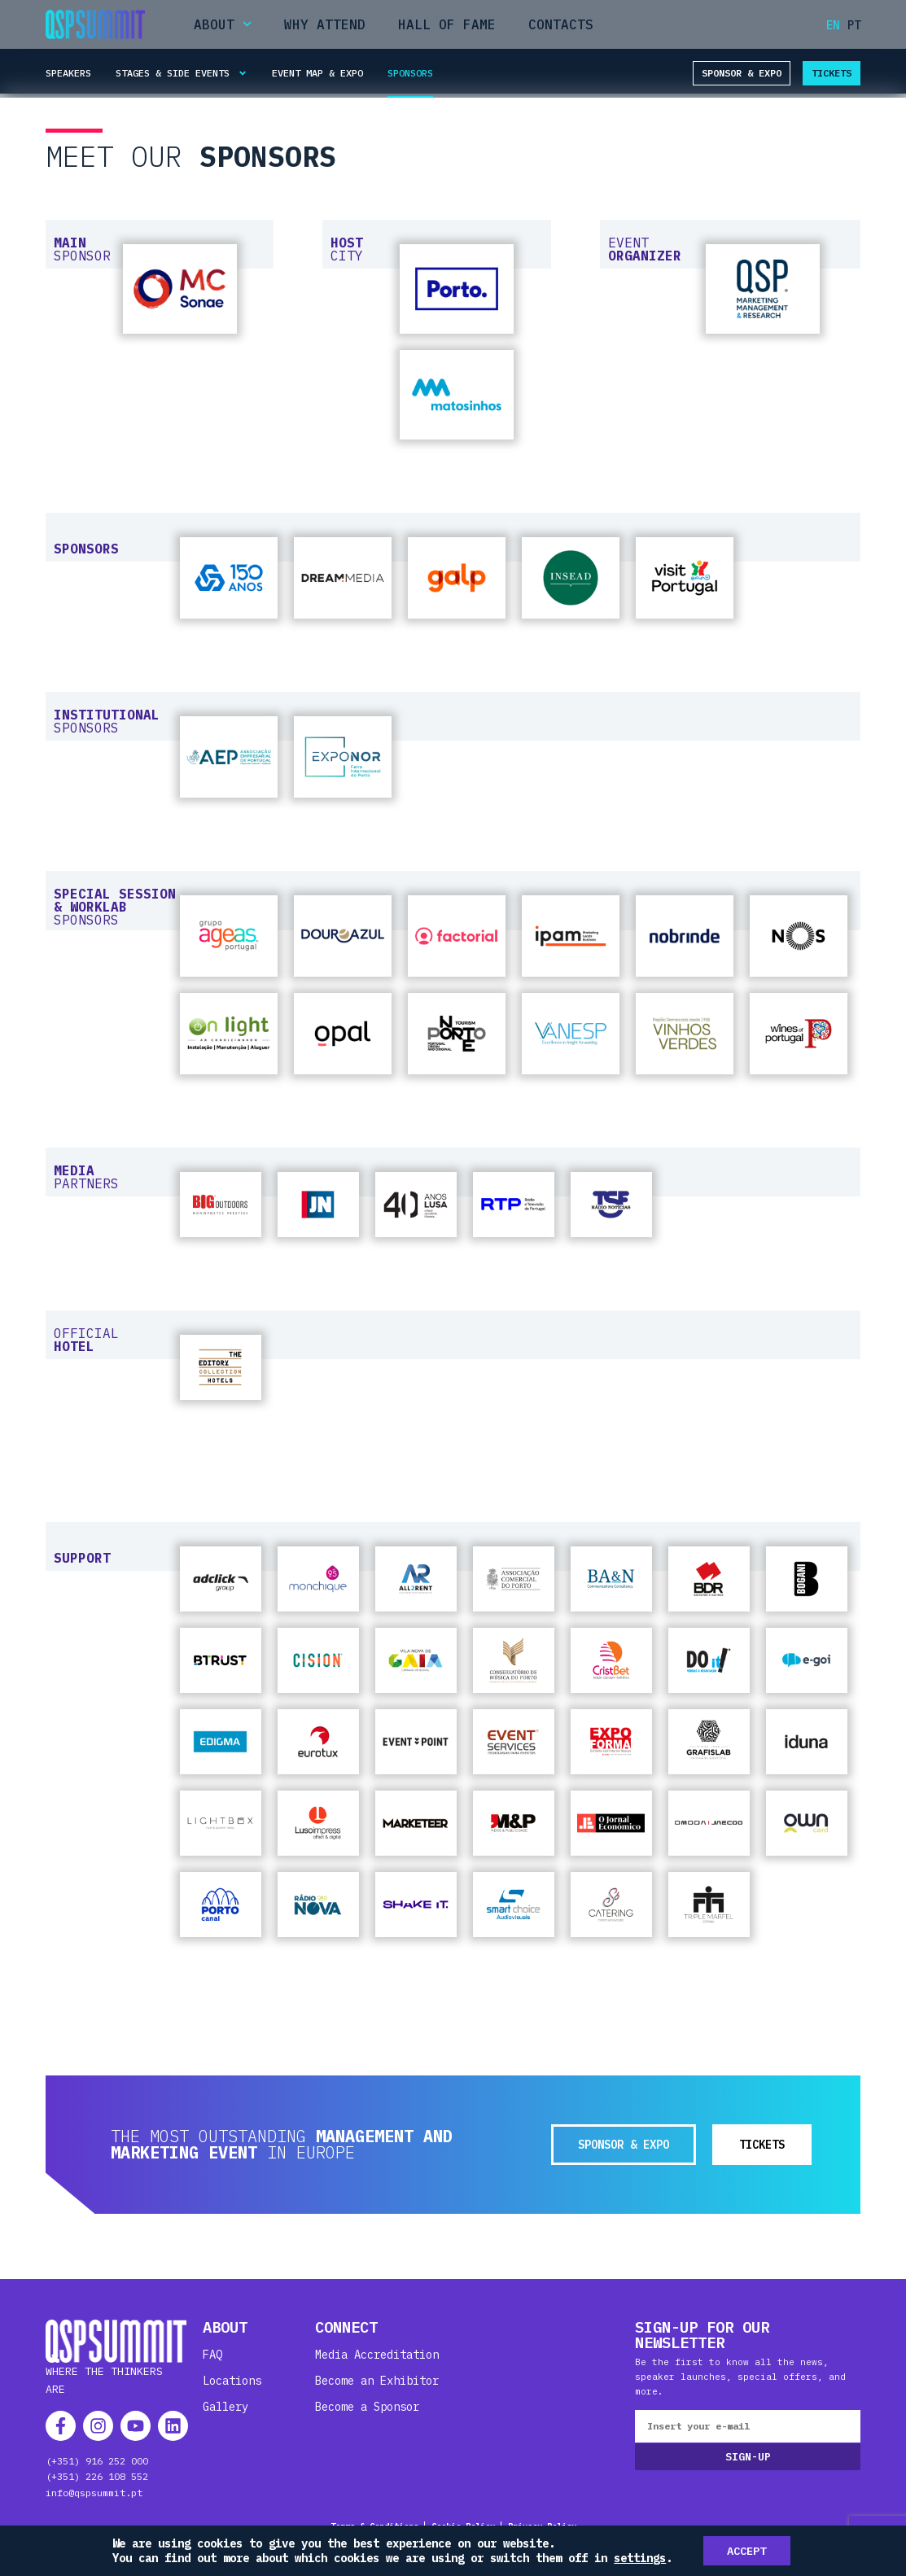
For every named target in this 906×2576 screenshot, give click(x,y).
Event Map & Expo (317, 73)
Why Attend (324, 24)
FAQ (212, 2354)
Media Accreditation (377, 2354)
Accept (746, 2550)
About (223, 24)
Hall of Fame (447, 24)
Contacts (560, 24)
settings (640, 2558)
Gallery (225, 2406)
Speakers (68, 73)
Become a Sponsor (367, 2406)
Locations (232, 2380)
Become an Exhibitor (377, 2380)
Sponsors (410, 73)
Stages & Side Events (181, 73)
